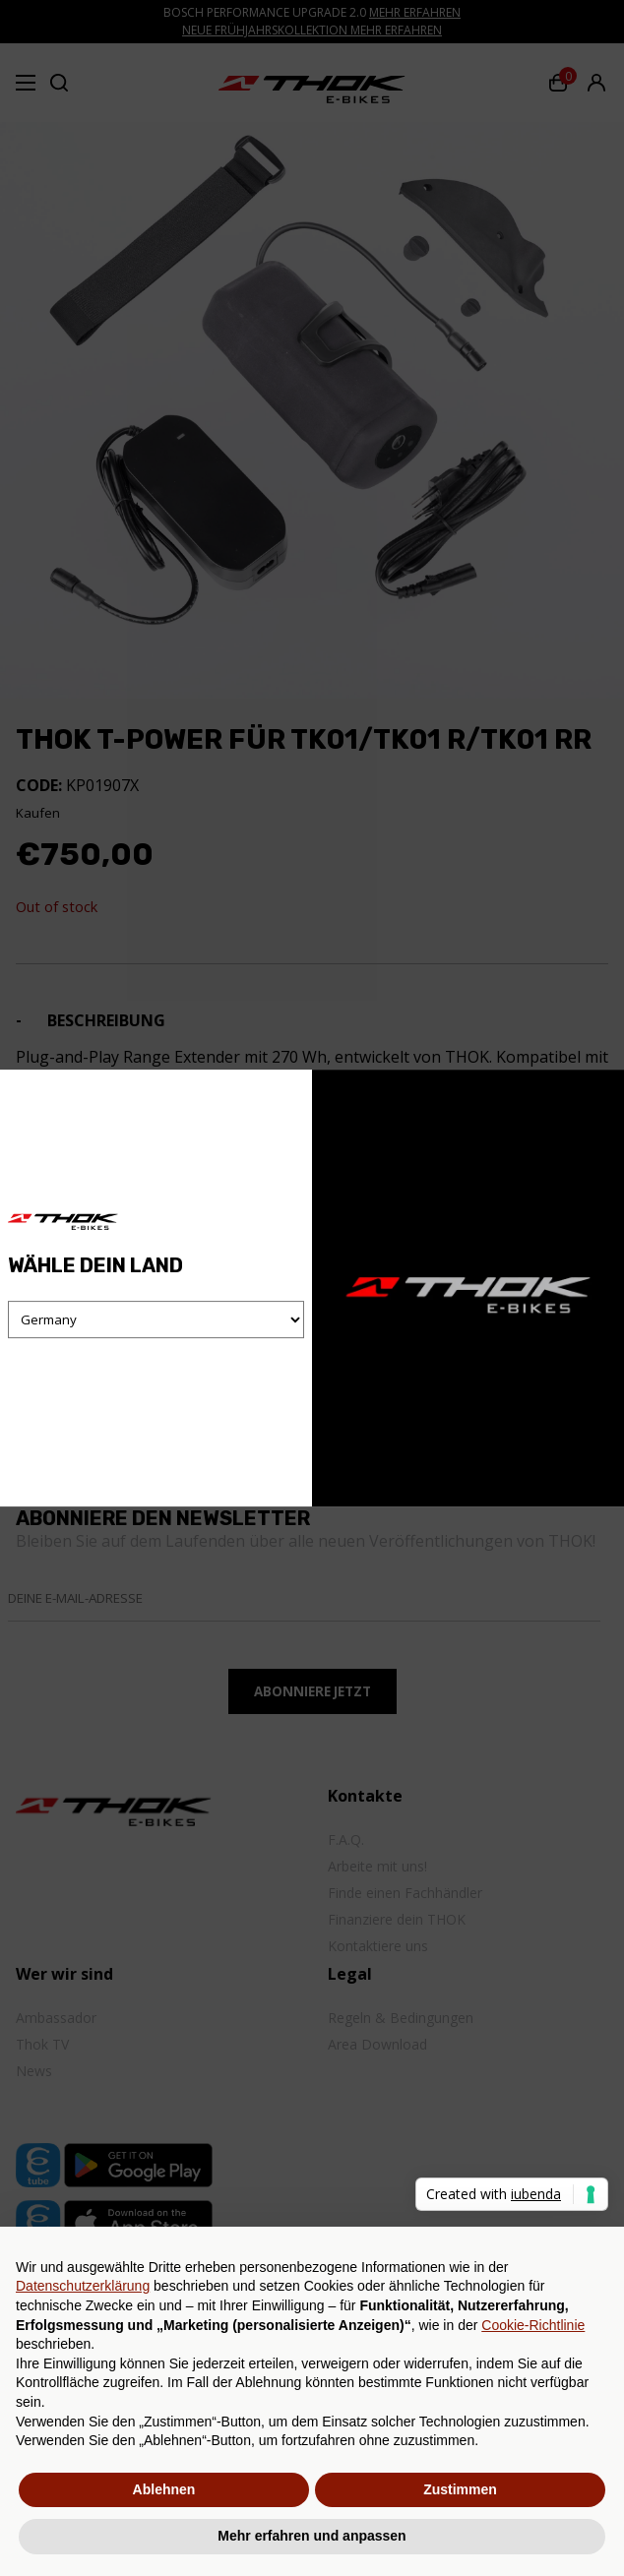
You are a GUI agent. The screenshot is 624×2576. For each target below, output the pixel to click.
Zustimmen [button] (460, 2489)
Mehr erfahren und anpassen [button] (312, 2536)
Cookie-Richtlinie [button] (533, 2325)
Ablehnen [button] (164, 2489)
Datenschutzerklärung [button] (83, 2286)
